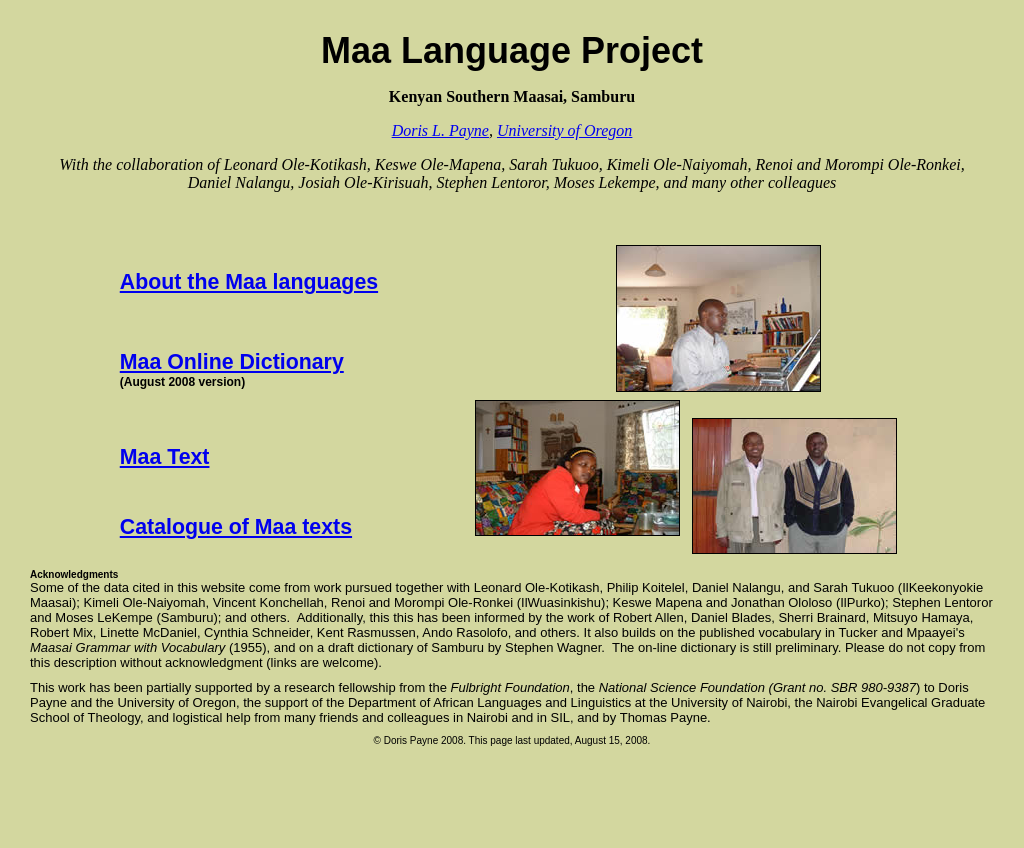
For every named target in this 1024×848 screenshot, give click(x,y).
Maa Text (165, 457)
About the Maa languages (249, 282)
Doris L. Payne (440, 130)
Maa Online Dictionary (232, 362)
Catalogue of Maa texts (236, 527)
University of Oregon (564, 130)
